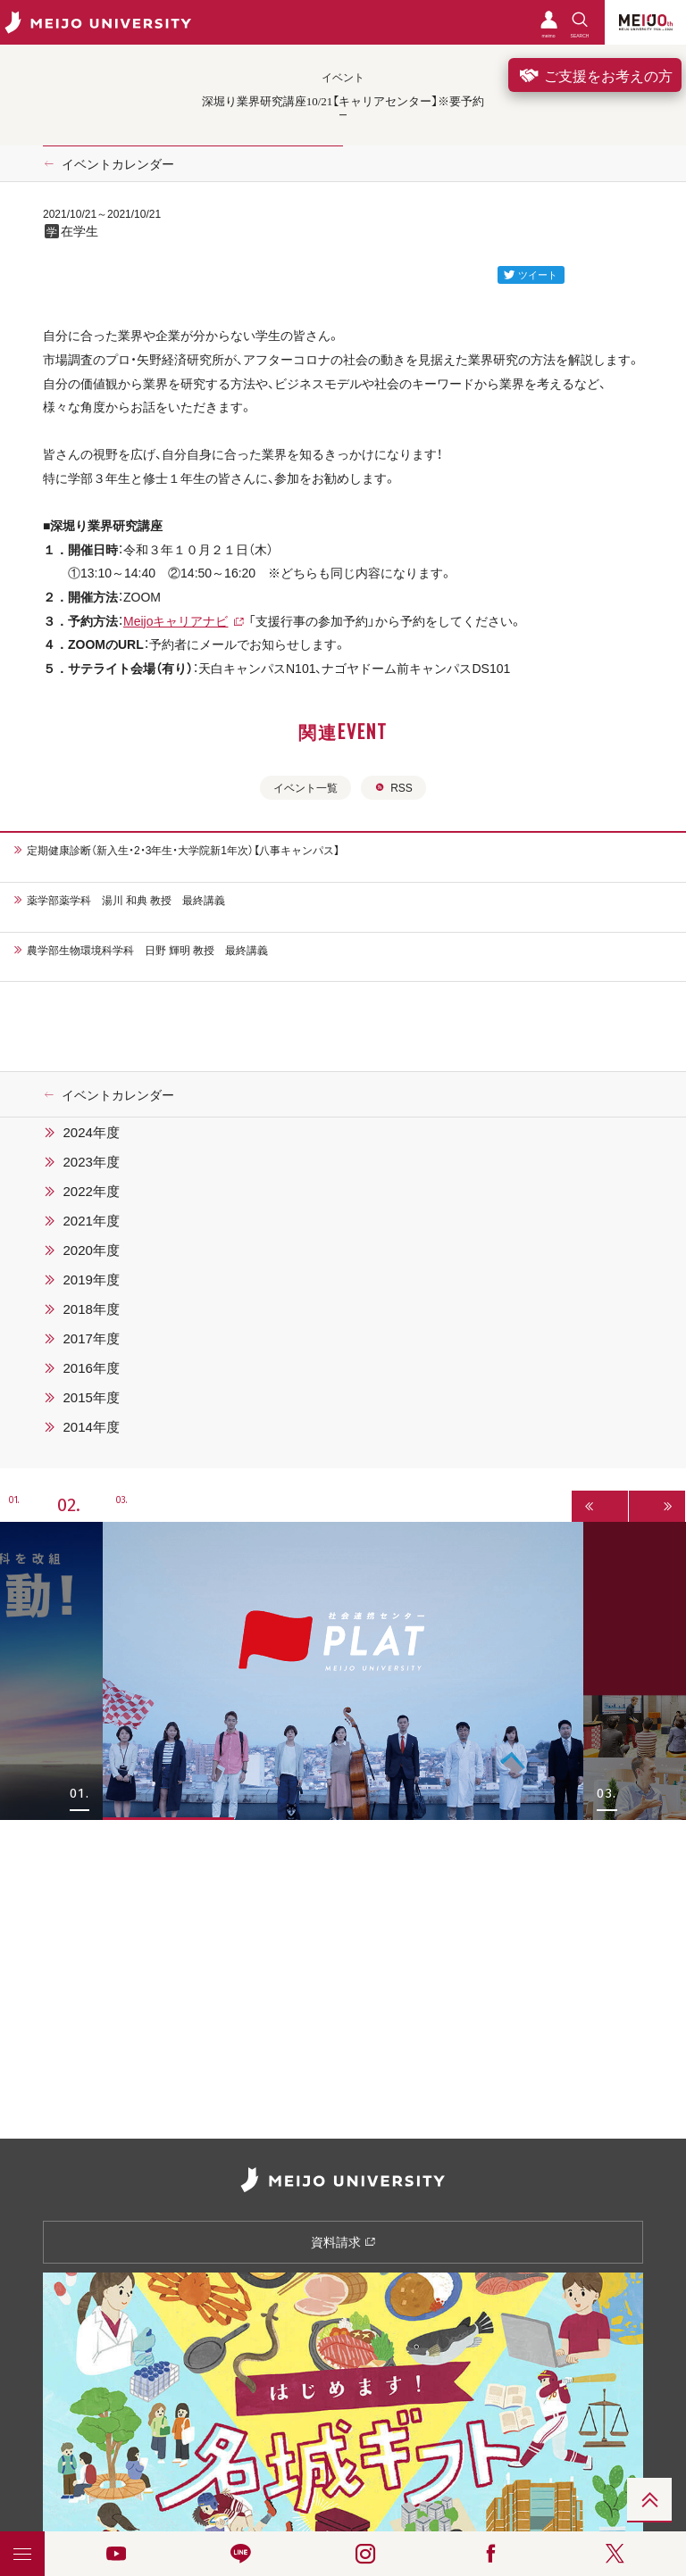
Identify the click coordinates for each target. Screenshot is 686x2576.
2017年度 (91, 1338)
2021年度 (91, 1220)
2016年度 (91, 1367)
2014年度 (91, 1426)
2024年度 (91, 1132)
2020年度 (91, 1249)
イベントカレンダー (118, 163)
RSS (393, 787)
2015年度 (91, 1397)
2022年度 (91, 1191)
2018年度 (91, 1308)
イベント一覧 (305, 787)
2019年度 (91, 1279)
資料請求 (343, 2241)
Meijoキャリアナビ (175, 620)
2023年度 (91, 1161)
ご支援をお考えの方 (595, 75)
